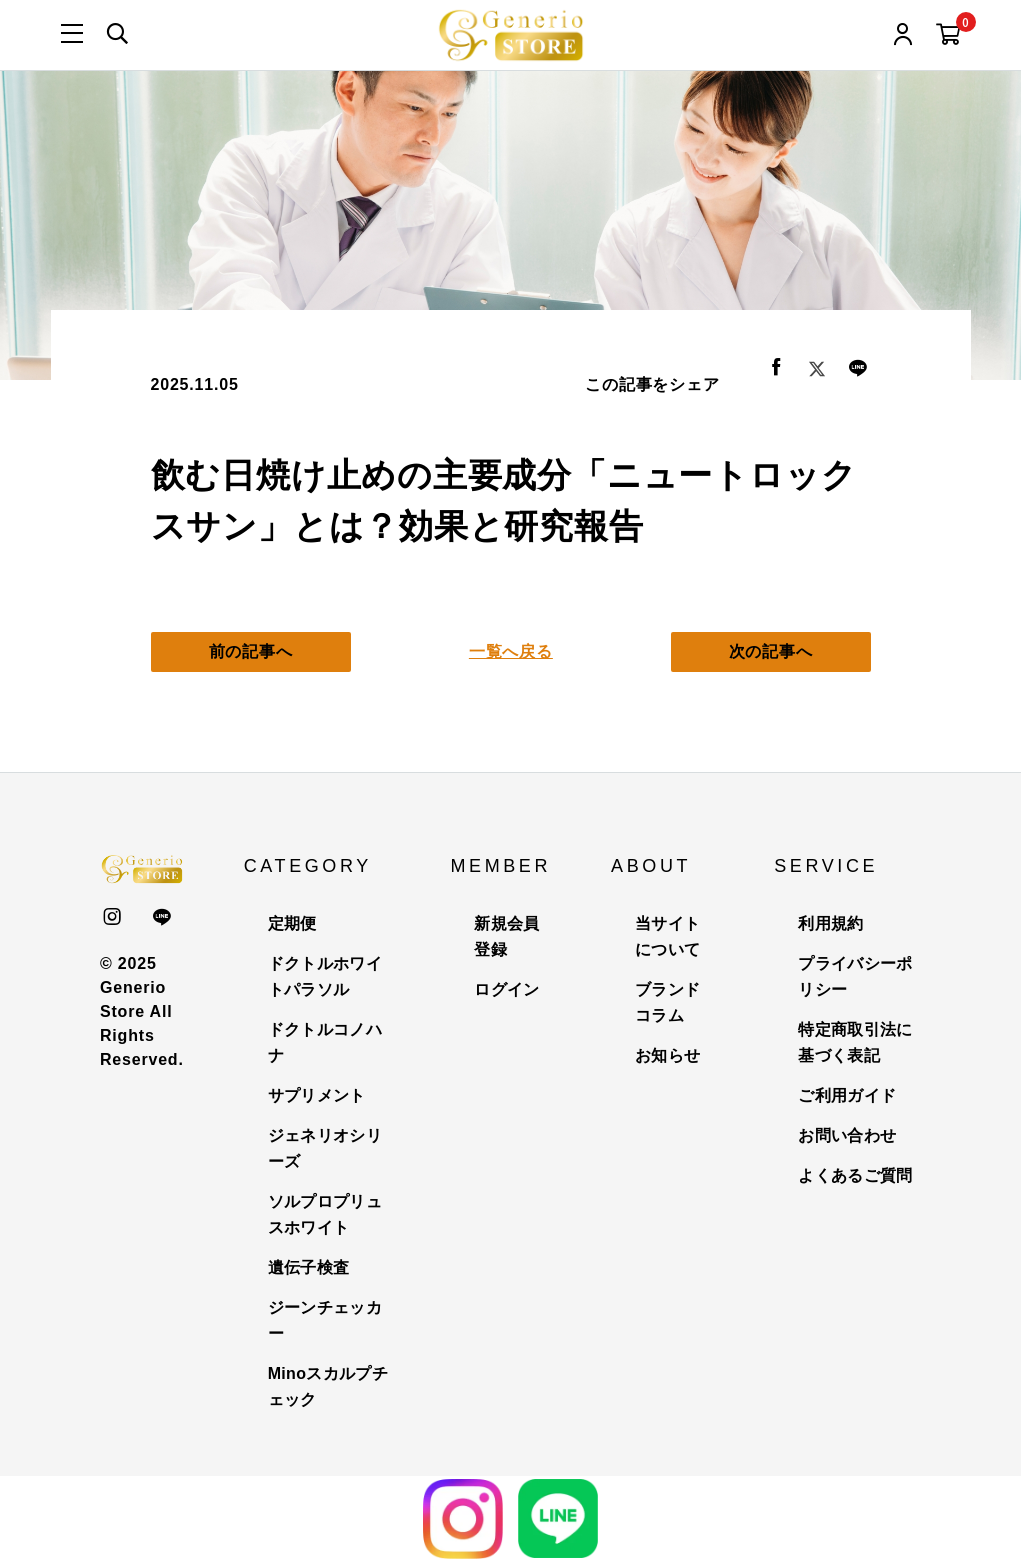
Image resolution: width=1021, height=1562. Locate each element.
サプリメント (317, 1095)
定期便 (292, 923)
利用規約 (830, 923)
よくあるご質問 (855, 1175)
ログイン (506, 989)
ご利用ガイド (847, 1095)
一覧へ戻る (511, 651)
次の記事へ (771, 651)
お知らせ (667, 1055)
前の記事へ (251, 651)
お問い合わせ (847, 1135)
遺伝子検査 (309, 1267)
